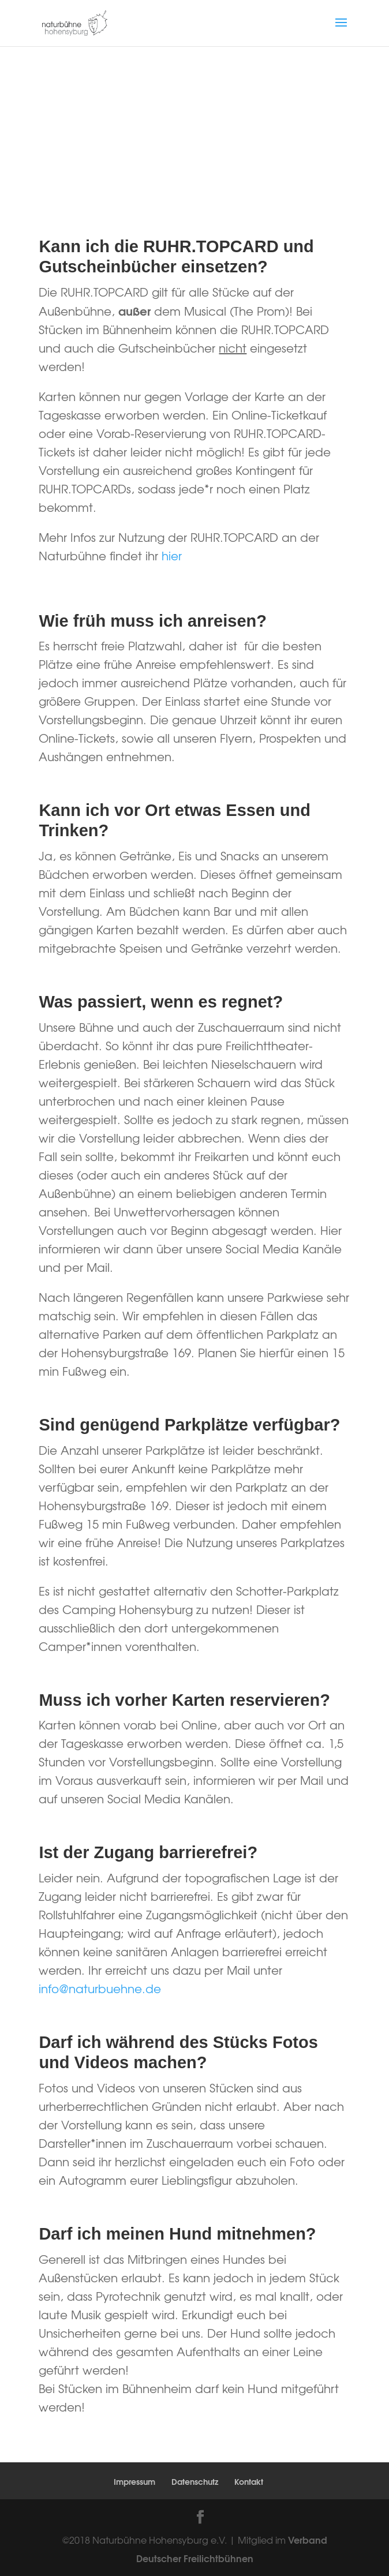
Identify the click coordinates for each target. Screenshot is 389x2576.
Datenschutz (194, 2481)
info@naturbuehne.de (100, 1988)
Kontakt (248, 2481)
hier (172, 555)
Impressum (134, 2481)
